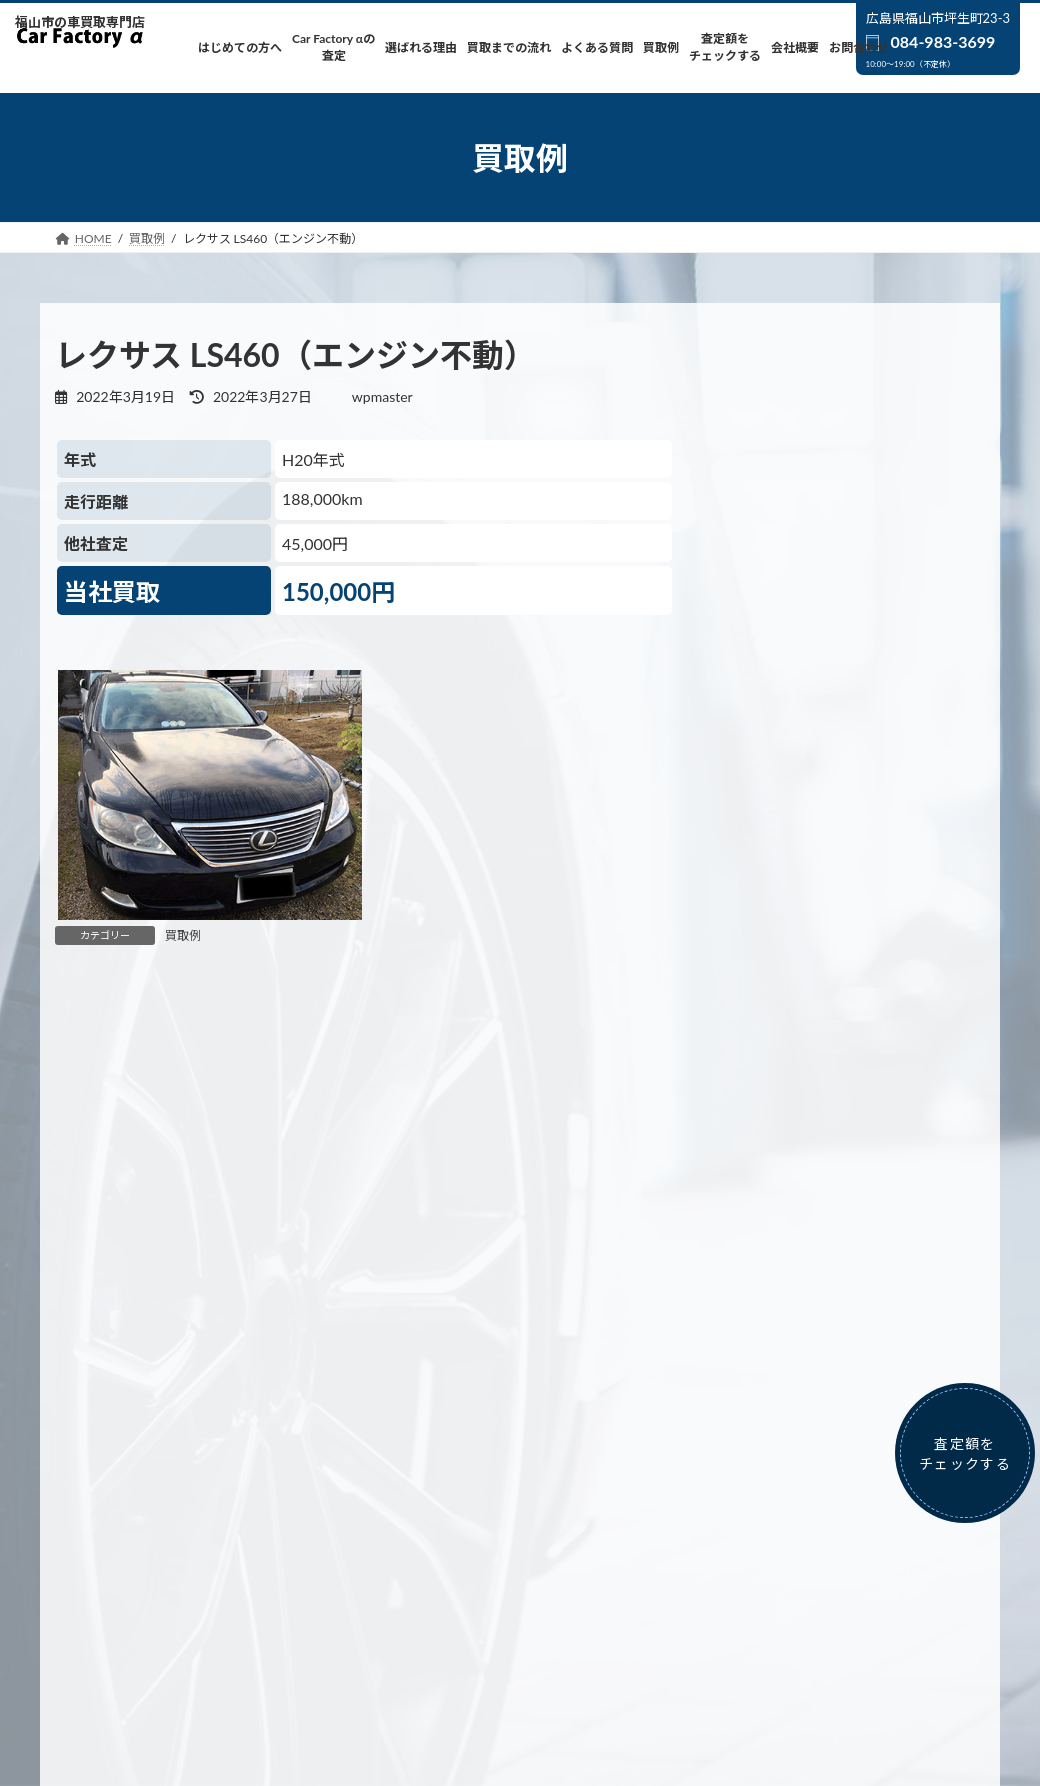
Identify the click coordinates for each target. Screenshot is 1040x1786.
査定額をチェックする (816, 1499)
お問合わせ (520, 1511)
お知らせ (773, 1296)
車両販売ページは (525, 1633)
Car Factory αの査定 (253, 1499)
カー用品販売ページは (832, 1633)
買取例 (183, 935)
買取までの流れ (495, 1499)
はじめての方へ (121, 1499)
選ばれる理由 (380, 1499)
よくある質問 (610, 1499)
